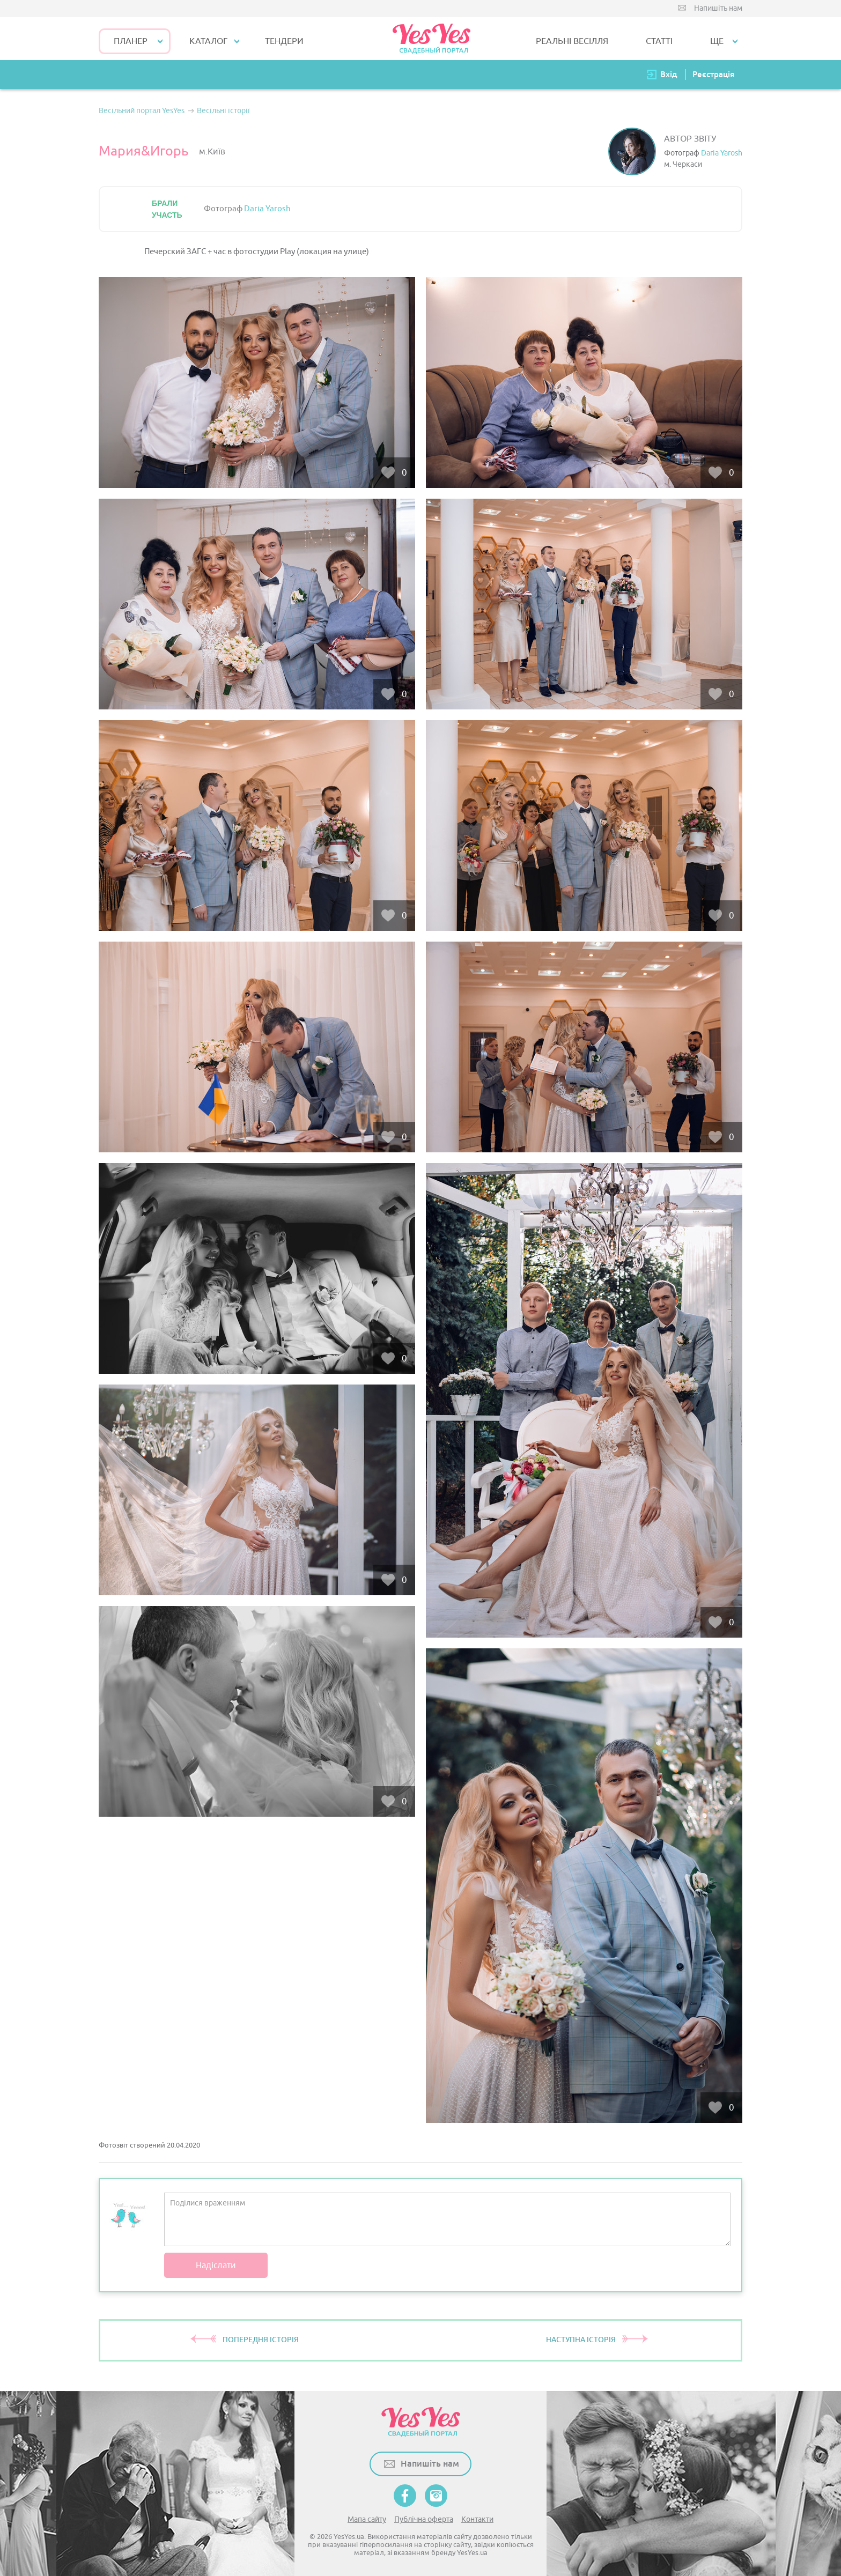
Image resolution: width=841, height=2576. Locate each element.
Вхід (668, 74)
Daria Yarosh (721, 153)
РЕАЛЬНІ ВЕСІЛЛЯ (572, 41)
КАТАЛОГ (208, 41)
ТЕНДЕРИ (284, 41)
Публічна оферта (423, 2519)
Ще (717, 41)
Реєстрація (713, 74)
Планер (130, 41)
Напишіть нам (718, 8)
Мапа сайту (367, 2519)
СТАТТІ (659, 41)
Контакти (477, 2519)
